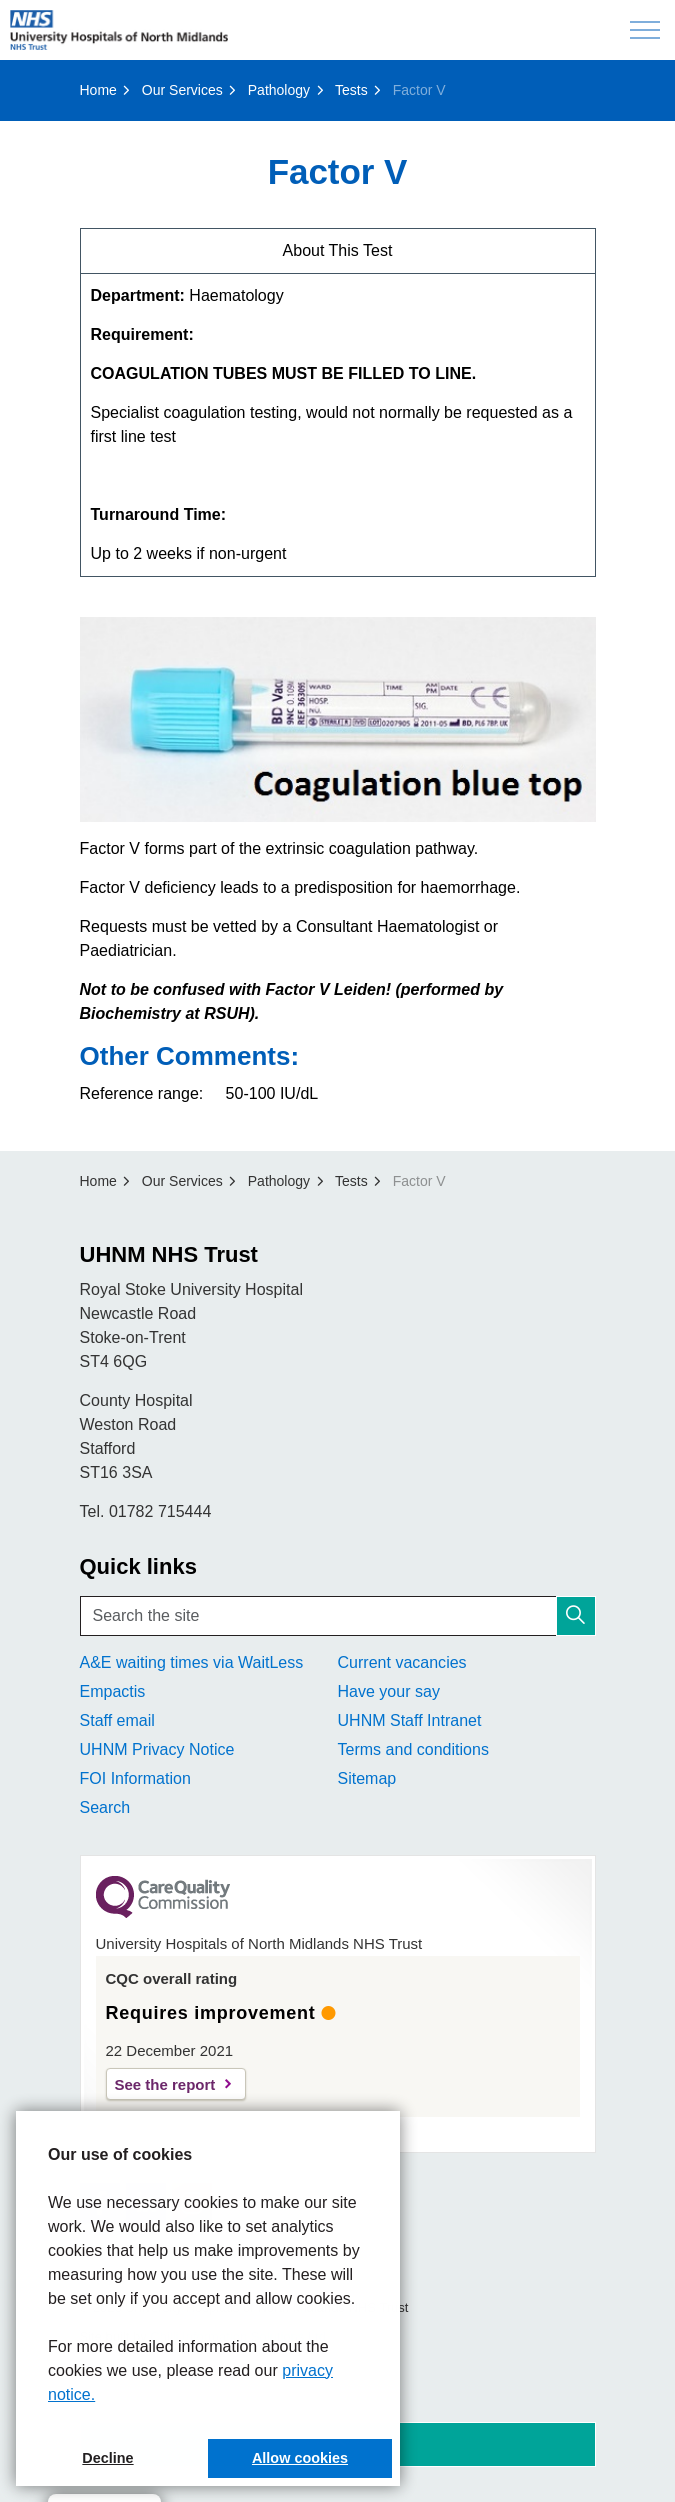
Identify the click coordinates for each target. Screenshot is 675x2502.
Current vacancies (402, 1662)
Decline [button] (107, 2458)
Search (105, 1807)
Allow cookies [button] (300, 2458)
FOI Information (135, 1778)
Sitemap (367, 1778)
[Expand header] (645, 30)
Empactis (113, 1691)
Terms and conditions (413, 1749)
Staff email (117, 1720)
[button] (576, 1616)
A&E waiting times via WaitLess (192, 1662)
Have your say (389, 1691)
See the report (165, 2084)
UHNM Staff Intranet (410, 1720)
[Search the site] (338, 1616)
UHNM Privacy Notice (157, 1749)
